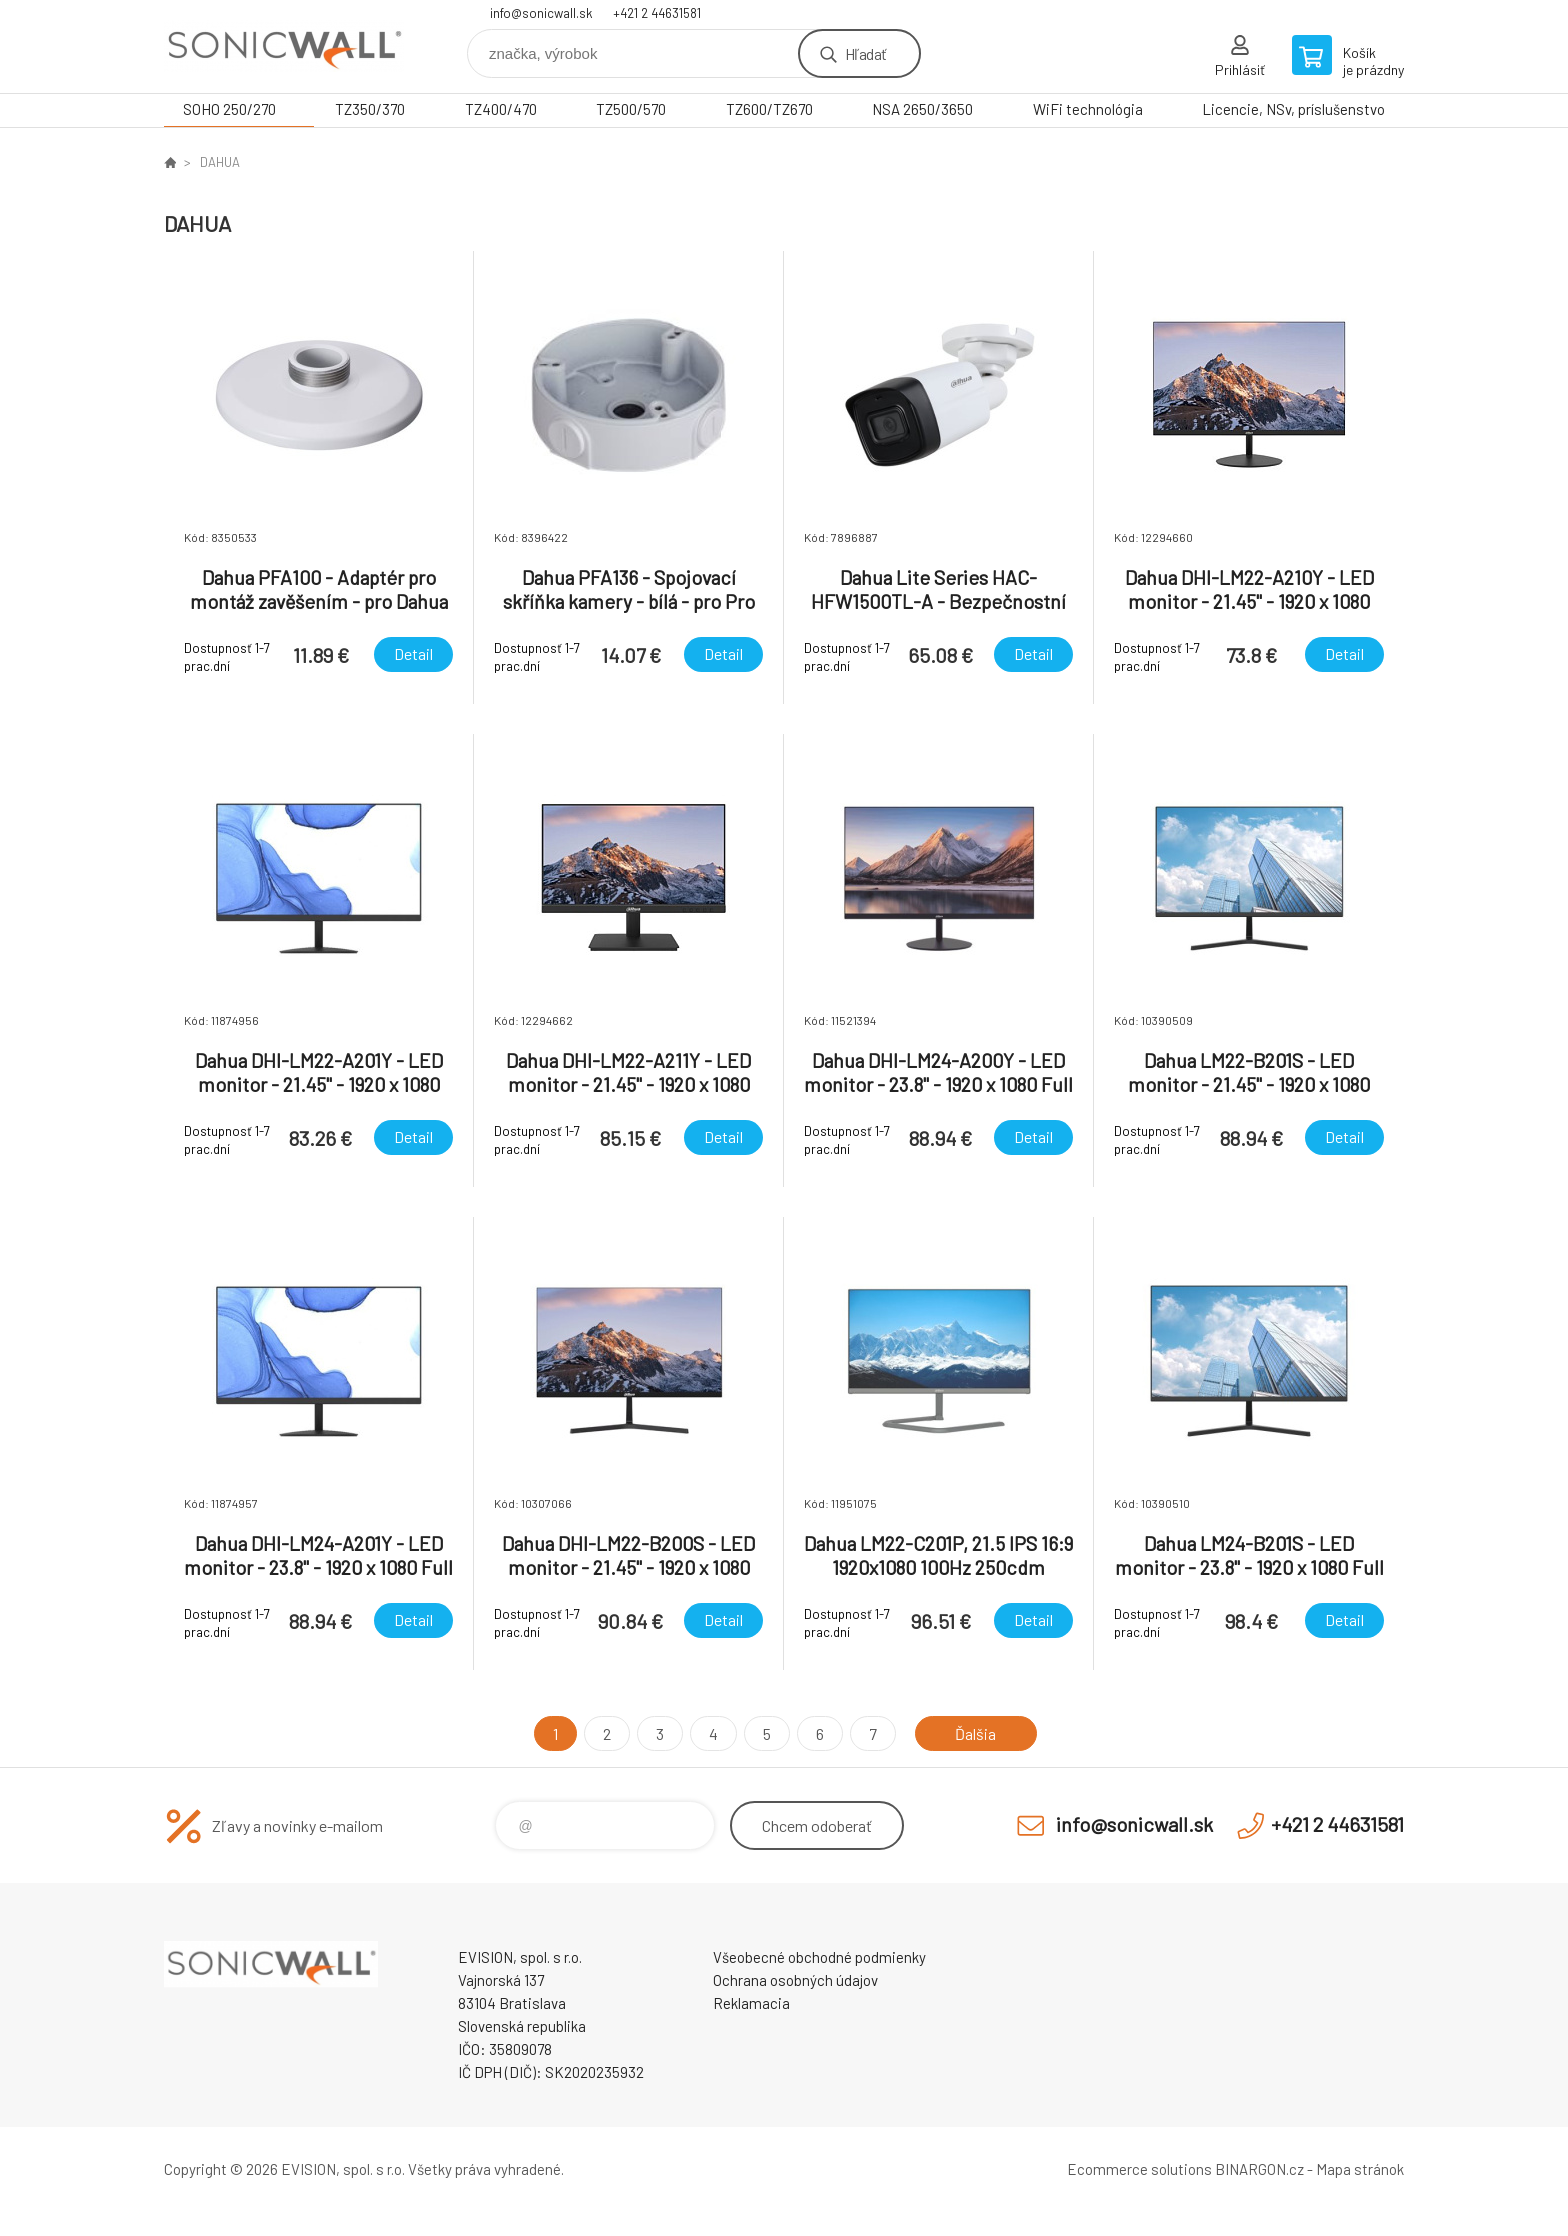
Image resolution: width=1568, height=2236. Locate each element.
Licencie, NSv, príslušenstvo (1293, 109)
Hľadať (865, 53)
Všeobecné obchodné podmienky (819, 1957)
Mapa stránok (1360, 2169)
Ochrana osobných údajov (795, 1980)
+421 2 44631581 (657, 13)
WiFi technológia (1088, 109)
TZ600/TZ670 (769, 109)
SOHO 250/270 (229, 109)
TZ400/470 (501, 109)
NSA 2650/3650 (922, 109)
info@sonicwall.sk (541, 13)
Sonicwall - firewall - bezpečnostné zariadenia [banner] (284, 46)
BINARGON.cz (1259, 2169)
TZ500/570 (631, 109)
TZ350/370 (370, 109)
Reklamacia (751, 2003)
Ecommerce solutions (1139, 2169)
